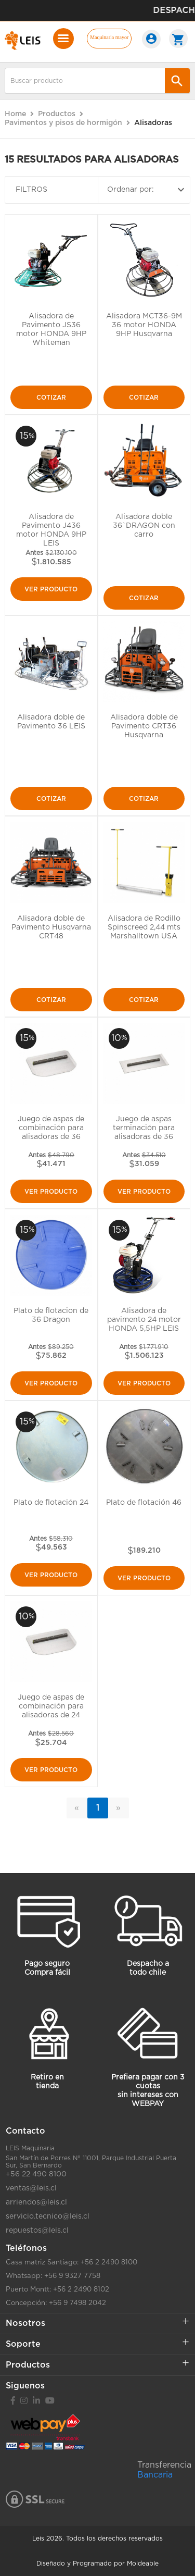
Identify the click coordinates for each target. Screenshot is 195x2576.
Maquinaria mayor (109, 37)
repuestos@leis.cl (37, 2230)
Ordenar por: (147, 189)
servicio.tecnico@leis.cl (47, 2216)
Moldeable (143, 2563)
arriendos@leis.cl (36, 2202)
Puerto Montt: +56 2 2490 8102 (57, 2289)
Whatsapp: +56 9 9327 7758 (53, 2276)
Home (15, 114)
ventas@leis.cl (31, 2188)
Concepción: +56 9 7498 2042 (56, 2303)
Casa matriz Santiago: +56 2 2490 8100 (71, 2262)
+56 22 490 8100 (36, 2174)
